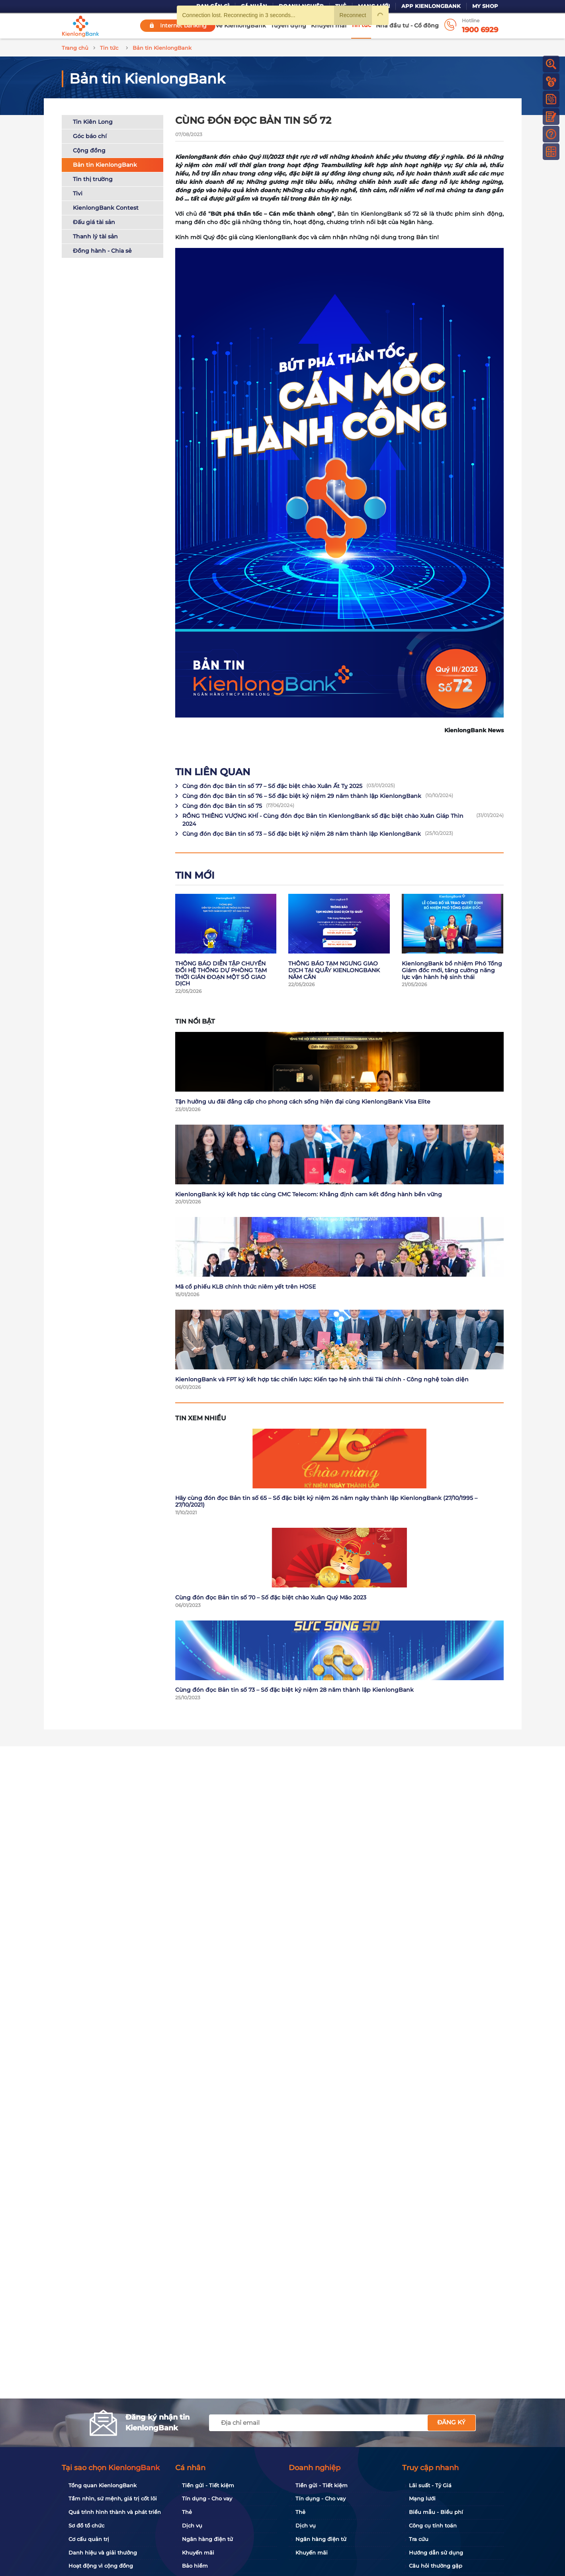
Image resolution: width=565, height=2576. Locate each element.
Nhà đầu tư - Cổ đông (407, 25)
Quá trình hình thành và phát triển (114, 2512)
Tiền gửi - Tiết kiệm (208, 2485)
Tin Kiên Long (93, 121)
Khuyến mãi (328, 25)
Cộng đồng (89, 150)
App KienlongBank (431, 6)
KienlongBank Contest (106, 207)
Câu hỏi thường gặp (435, 2565)
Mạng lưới (422, 2498)
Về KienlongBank (240, 25)
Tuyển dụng (288, 25)
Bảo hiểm (195, 2565)
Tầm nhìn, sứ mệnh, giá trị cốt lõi (112, 2498)
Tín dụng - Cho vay (207, 2498)
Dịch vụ (192, 2525)
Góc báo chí (90, 136)
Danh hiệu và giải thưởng (102, 2552)
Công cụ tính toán (433, 2525)
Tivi (77, 193)
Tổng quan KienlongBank (102, 2485)
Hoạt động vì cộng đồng (100, 2565)
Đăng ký (451, 2422)
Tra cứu (418, 2539)
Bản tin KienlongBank (105, 164)
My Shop (485, 6)
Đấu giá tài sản (94, 222)
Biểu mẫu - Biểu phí (436, 2512)
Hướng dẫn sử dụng (436, 2552)
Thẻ (187, 2512)
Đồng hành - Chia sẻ (102, 250)
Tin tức (361, 25)
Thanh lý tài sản (95, 236)
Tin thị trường (93, 179)
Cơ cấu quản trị (88, 2539)
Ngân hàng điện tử (207, 2539)
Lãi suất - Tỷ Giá (430, 2485)
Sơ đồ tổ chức (86, 2525)
